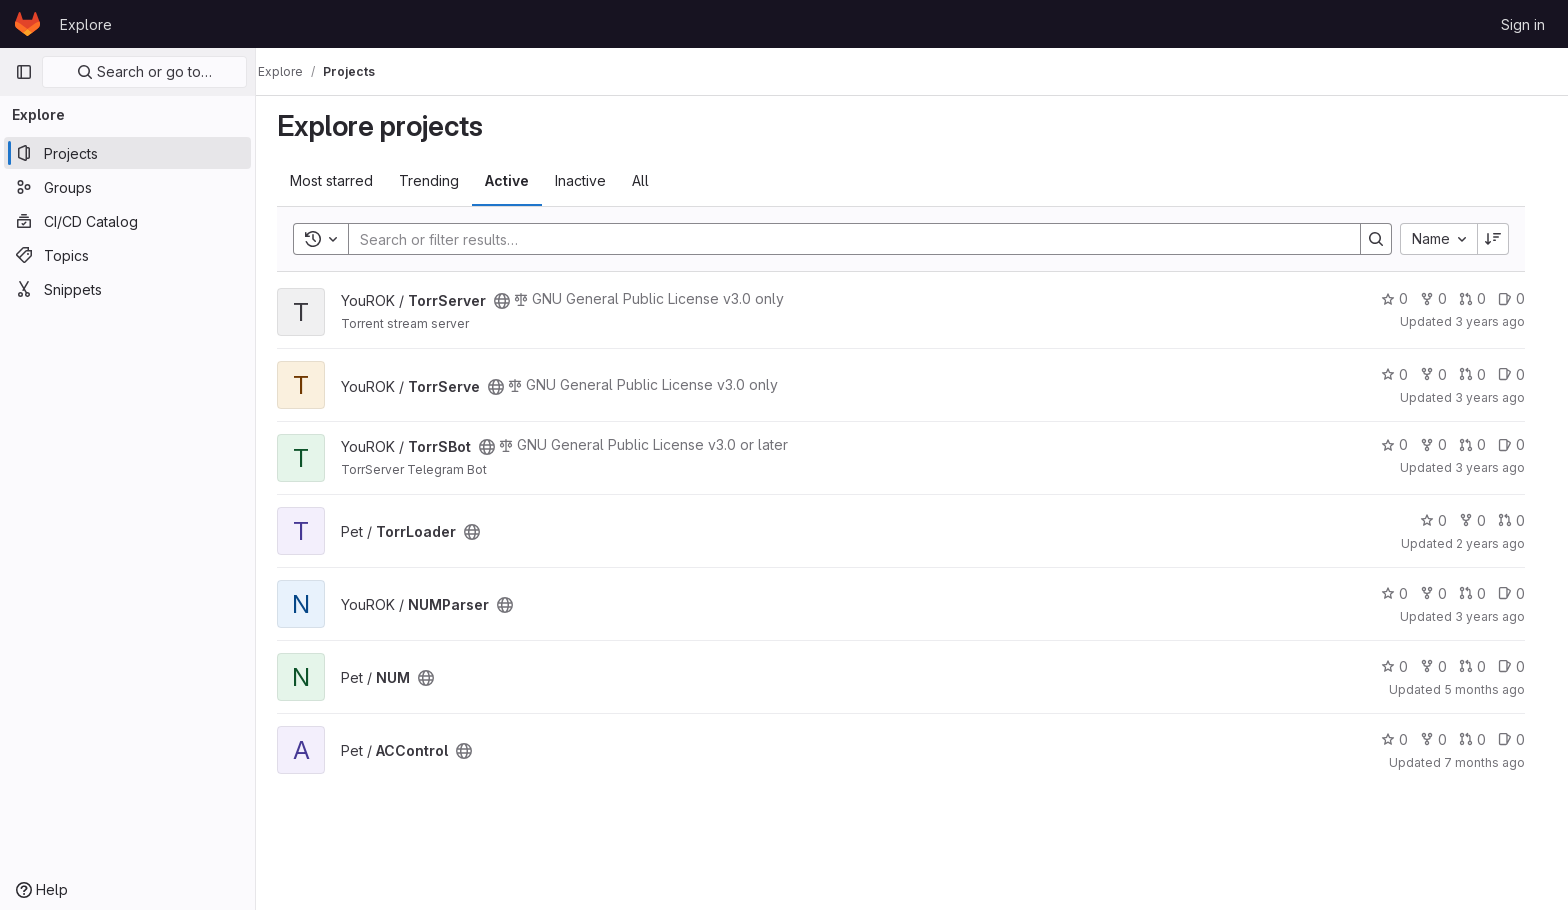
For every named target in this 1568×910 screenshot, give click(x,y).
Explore (86, 24)
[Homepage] (27, 24)
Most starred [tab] (342, 180)
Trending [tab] (440, 180)
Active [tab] (518, 180)
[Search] (855, 239)
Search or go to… (144, 71)
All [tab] (651, 180)
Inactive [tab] (591, 180)
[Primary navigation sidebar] (24, 72)
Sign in (1523, 24)
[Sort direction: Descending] (1504, 239)
